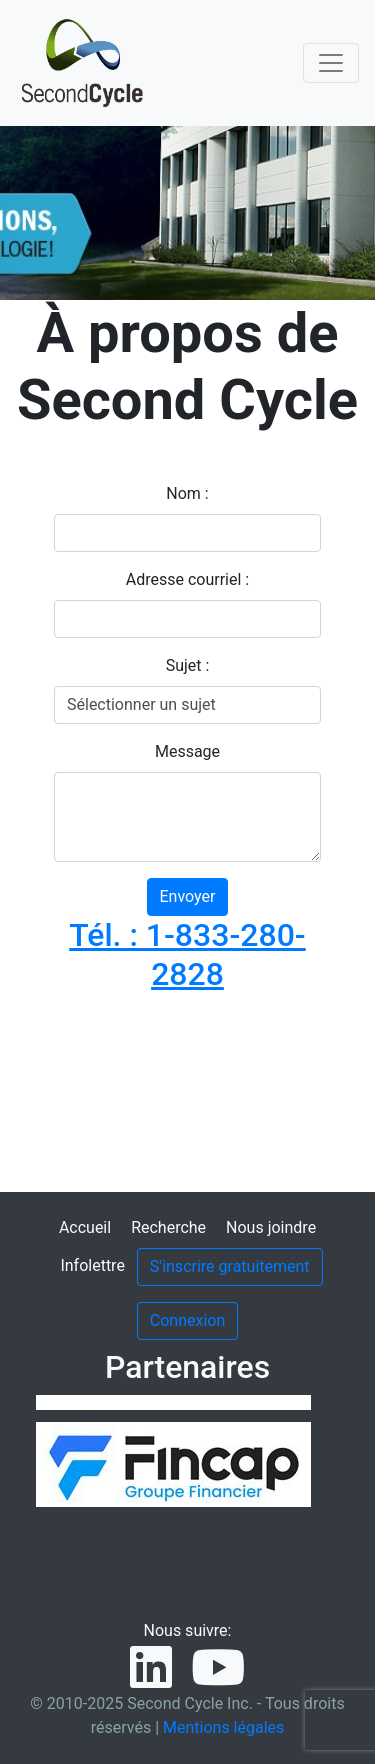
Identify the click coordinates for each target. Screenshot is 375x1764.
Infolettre (92, 1265)
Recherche (168, 1227)
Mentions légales (223, 1727)
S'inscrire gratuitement (230, 1266)
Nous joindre (271, 1227)
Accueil (85, 1227)
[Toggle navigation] (331, 63)
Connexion (187, 1320)
